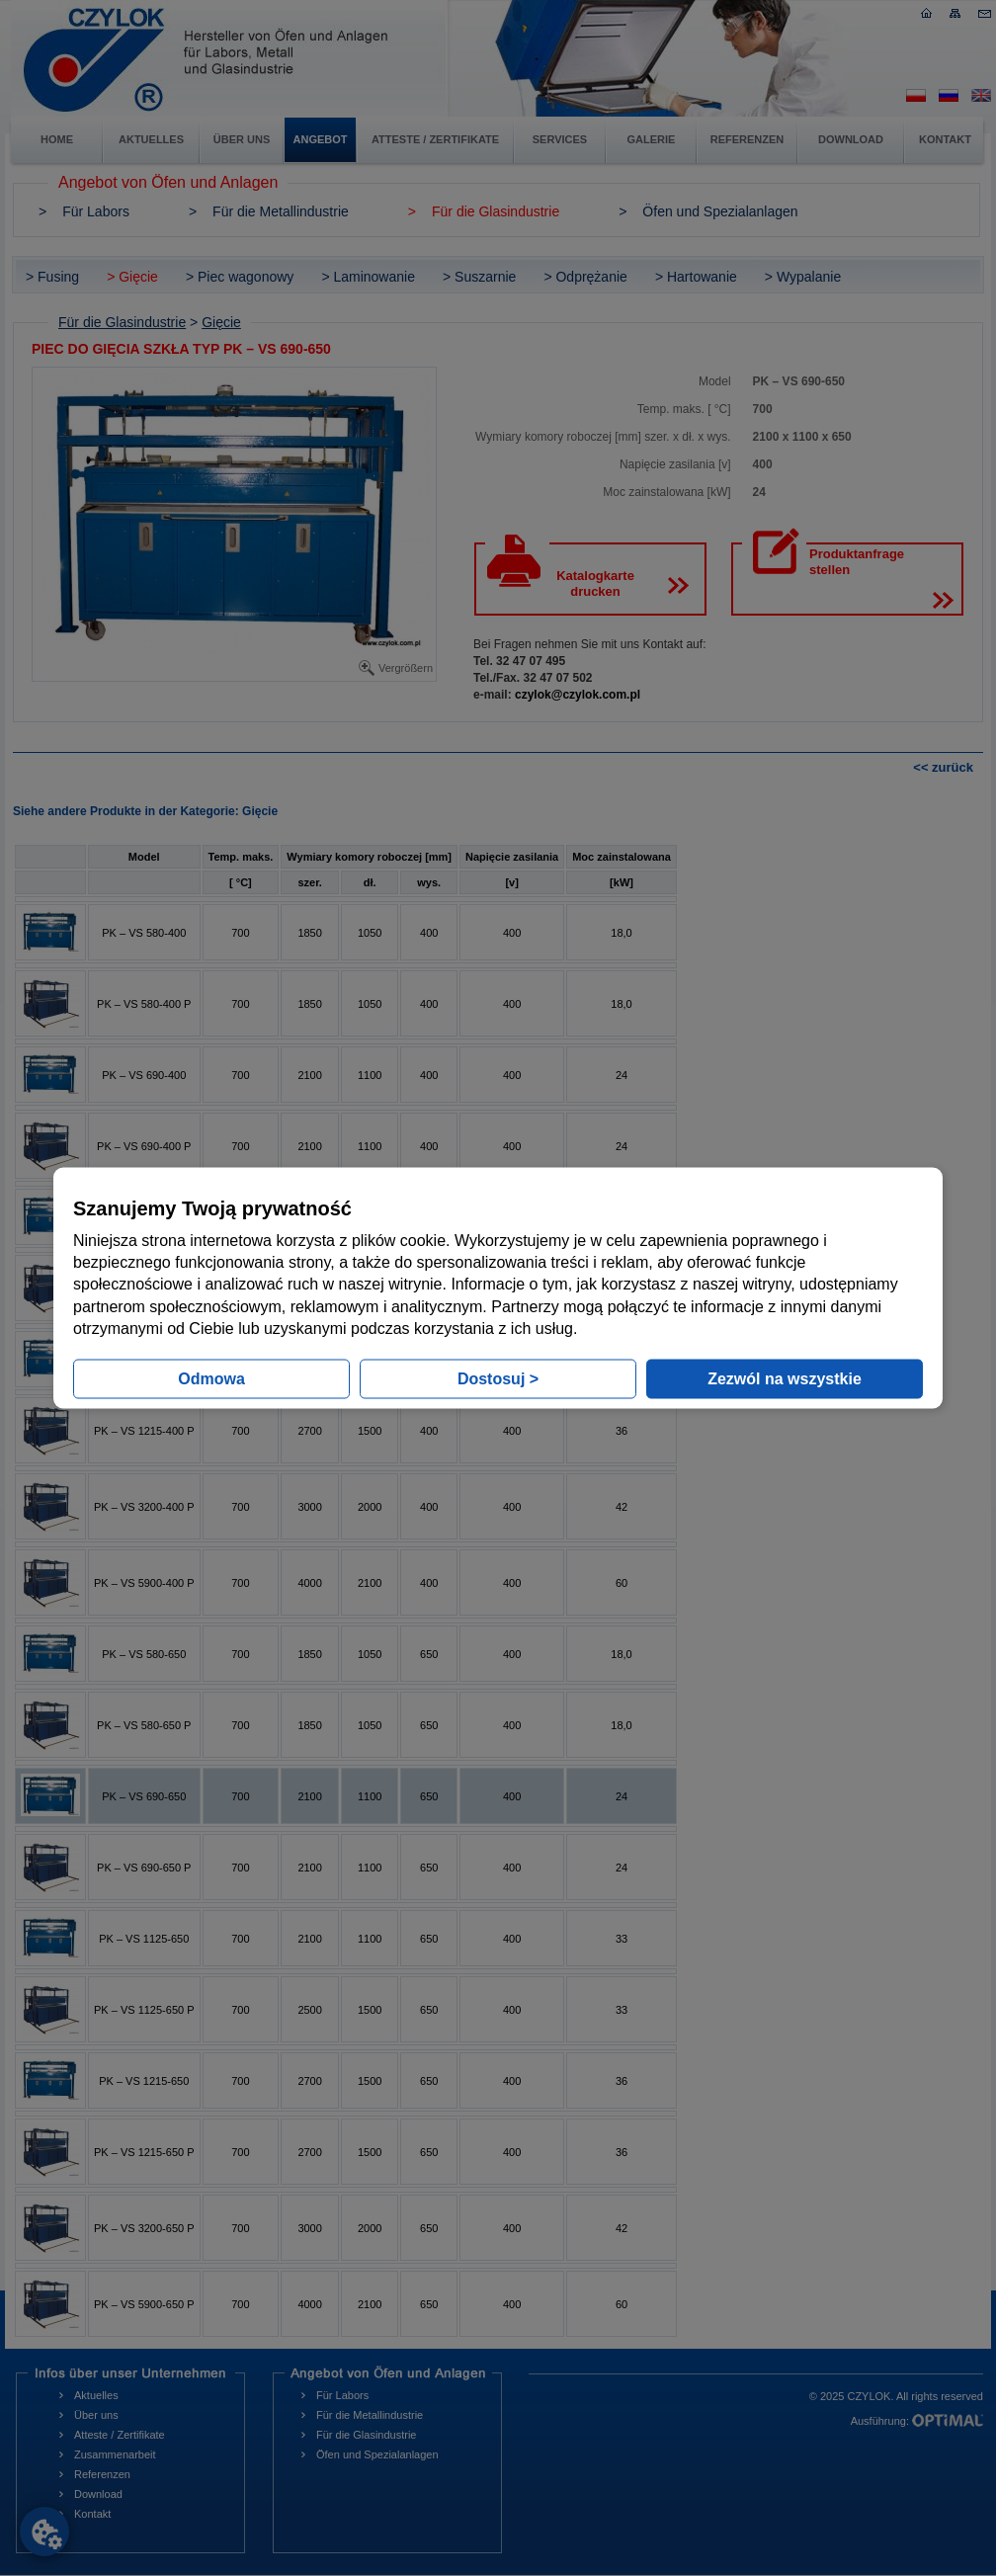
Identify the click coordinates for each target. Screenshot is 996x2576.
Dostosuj (498, 1379)
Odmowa (211, 1379)
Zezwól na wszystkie (784, 1379)
